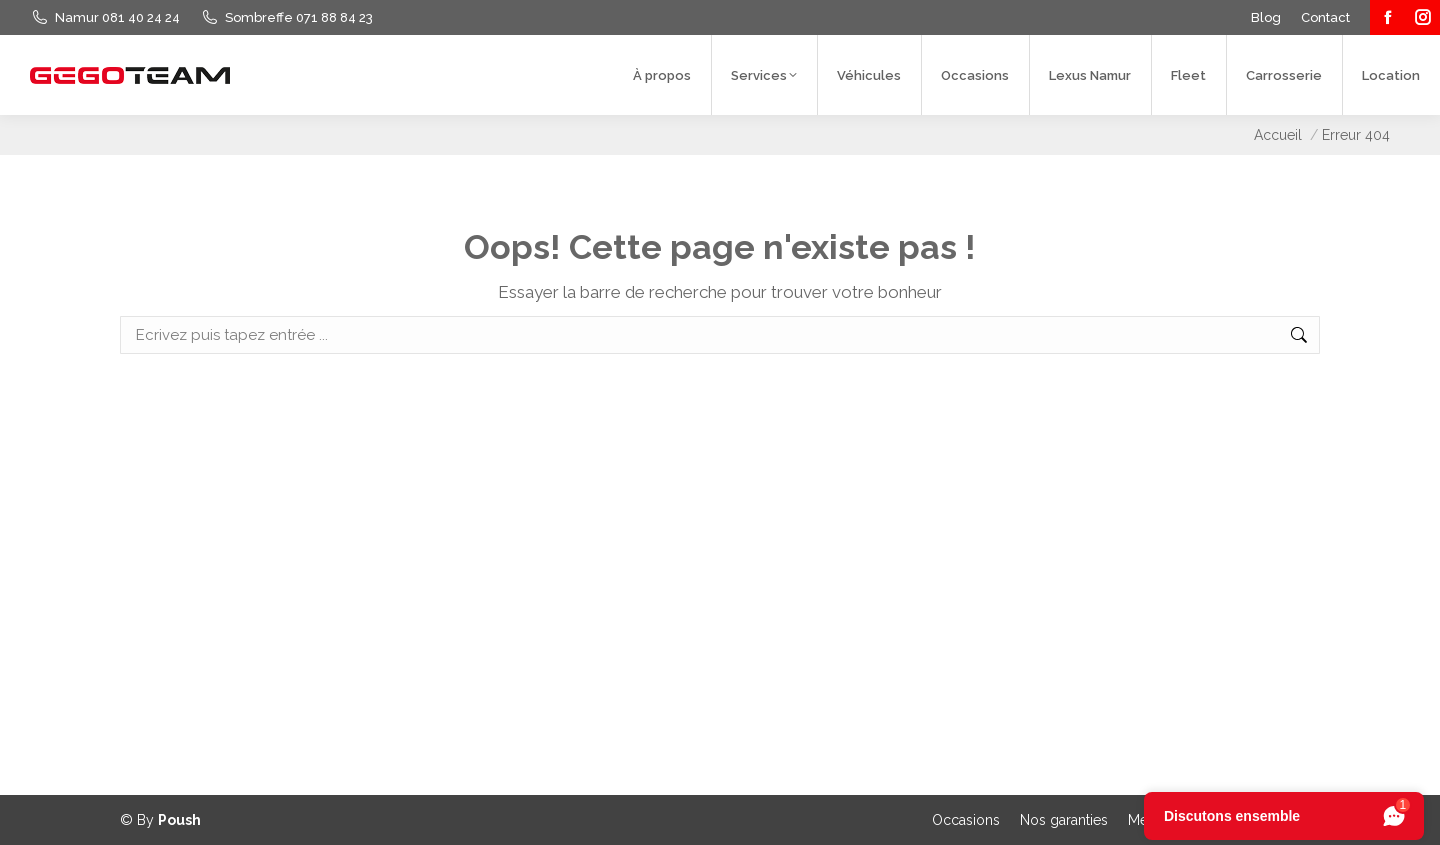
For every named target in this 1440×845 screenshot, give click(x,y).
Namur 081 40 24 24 (117, 17)
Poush (179, 820)
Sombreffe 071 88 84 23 (299, 17)
